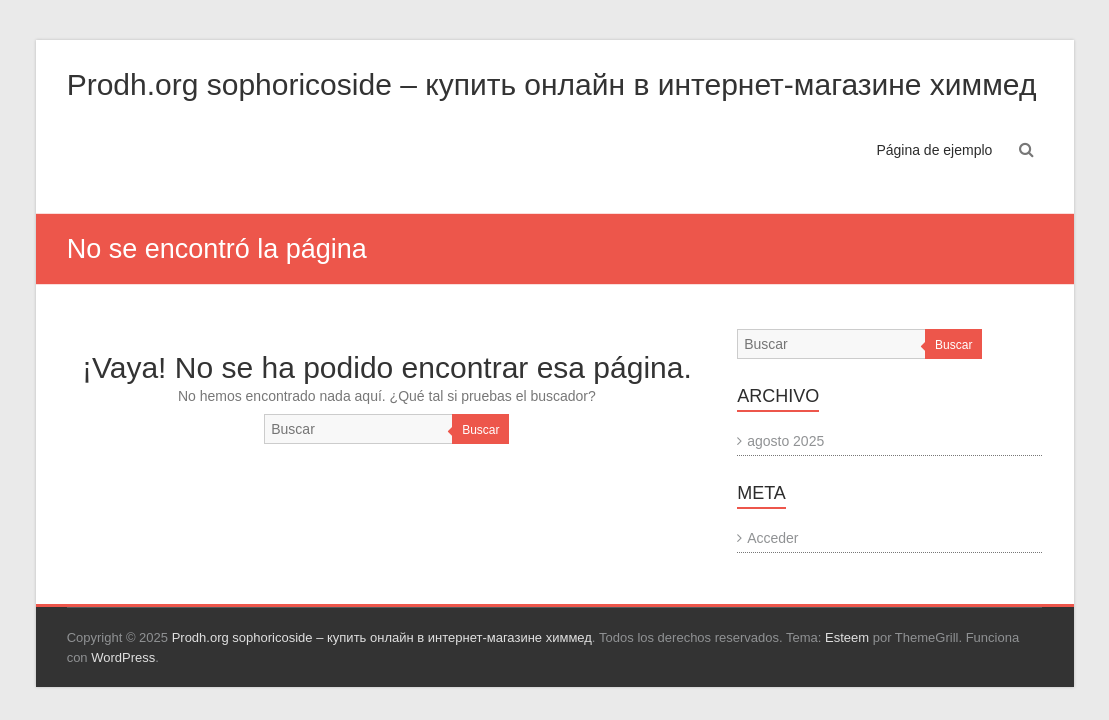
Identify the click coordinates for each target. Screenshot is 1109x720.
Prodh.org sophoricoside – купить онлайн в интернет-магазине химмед (552, 84)
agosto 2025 (785, 441)
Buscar (480, 430)
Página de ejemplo (934, 150)
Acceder (772, 538)
